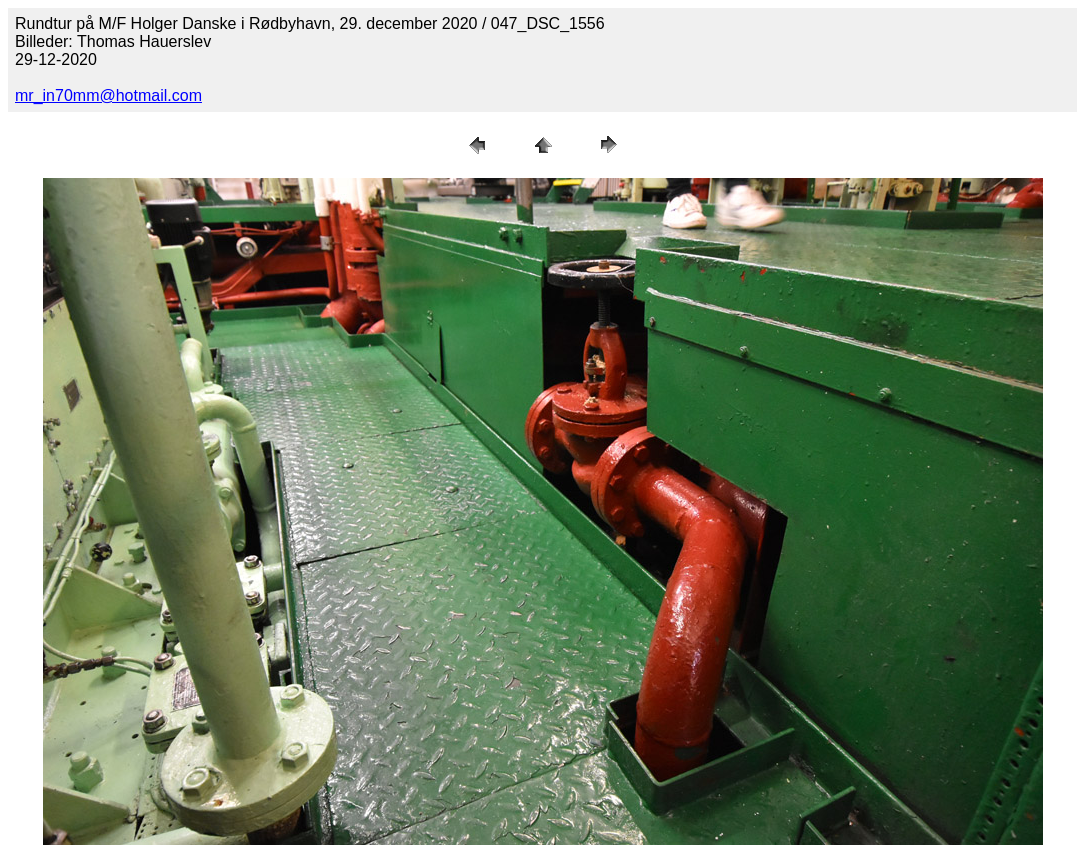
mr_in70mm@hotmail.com (108, 95)
